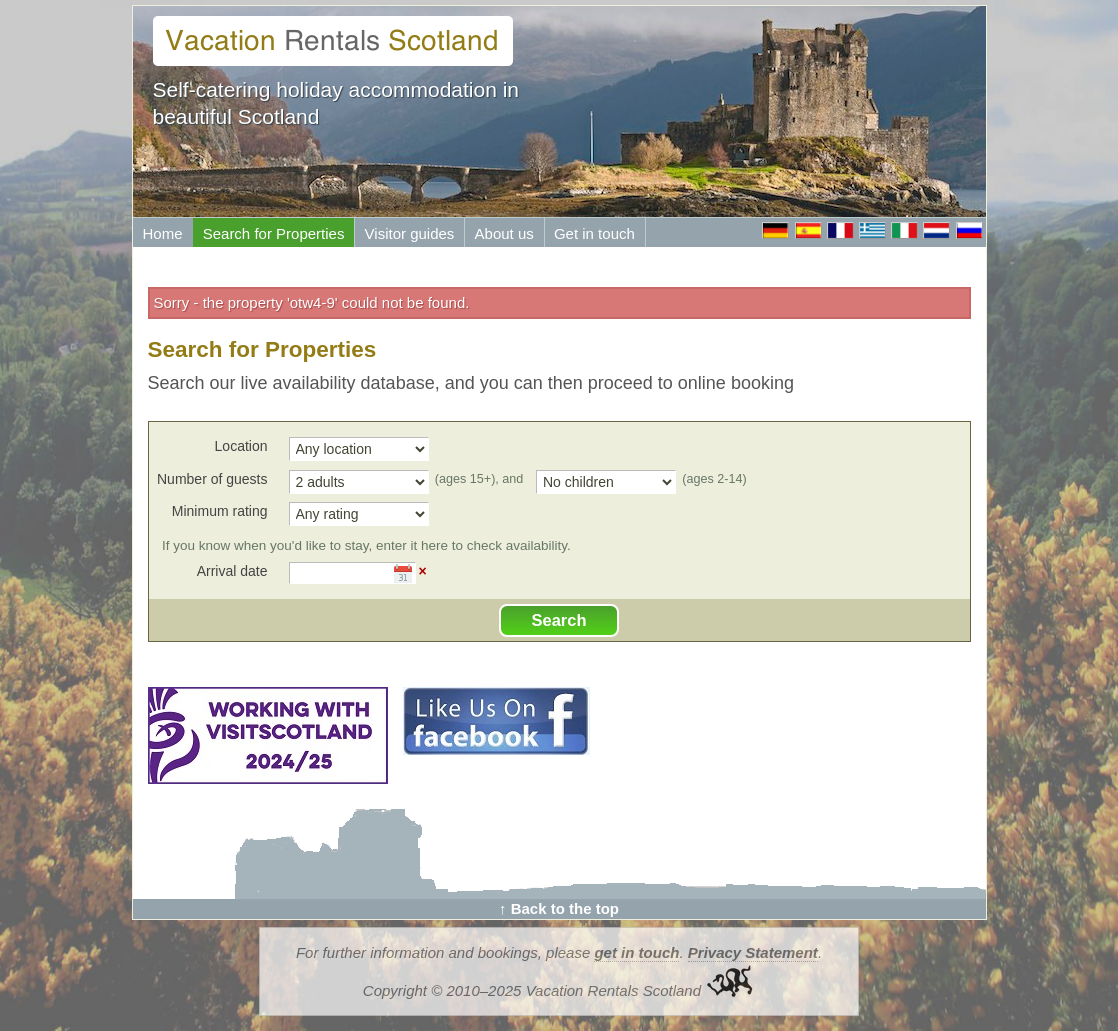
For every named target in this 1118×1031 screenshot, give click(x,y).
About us (504, 233)
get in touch (636, 952)
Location (241, 446)
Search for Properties (274, 233)
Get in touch (594, 233)
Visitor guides (410, 233)
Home (163, 233)
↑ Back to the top (559, 908)
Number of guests (212, 479)
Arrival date (232, 571)
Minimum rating (220, 511)
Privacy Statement (753, 952)
